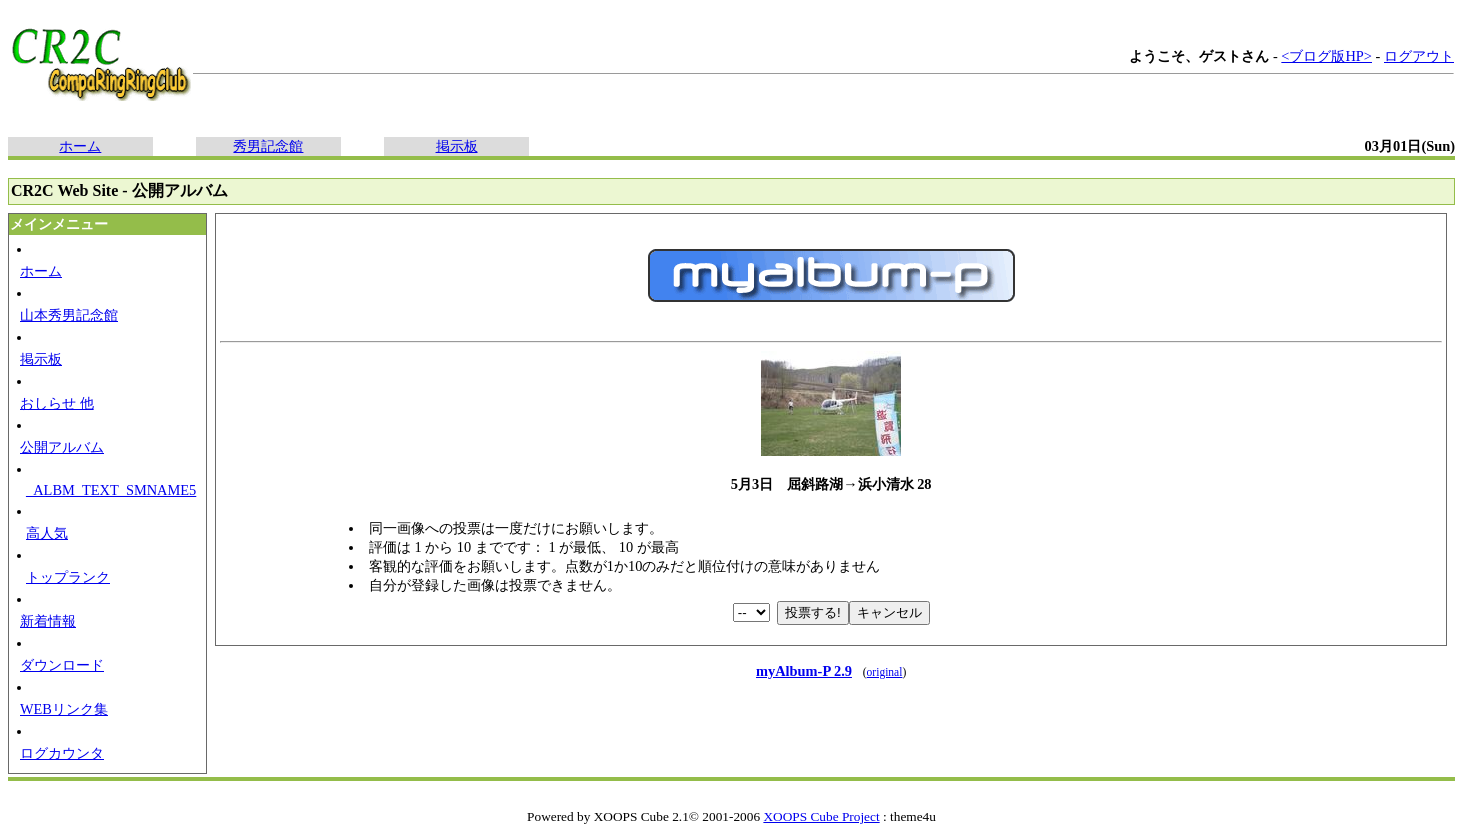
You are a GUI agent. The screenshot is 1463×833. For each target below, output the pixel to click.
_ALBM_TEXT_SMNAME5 (111, 490)
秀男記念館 (268, 146)
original (885, 672)
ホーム (80, 146)
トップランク (68, 577)
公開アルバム (62, 447)
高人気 (47, 533)
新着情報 (48, 621)
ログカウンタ (62, 753)
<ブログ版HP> (1326, 56)
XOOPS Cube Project (821, 816)
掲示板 (457, 146)
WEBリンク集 (64, 709)
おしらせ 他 (57, 403)
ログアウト (1419, 56)
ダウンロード (62, 665)
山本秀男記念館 (69, 315)
